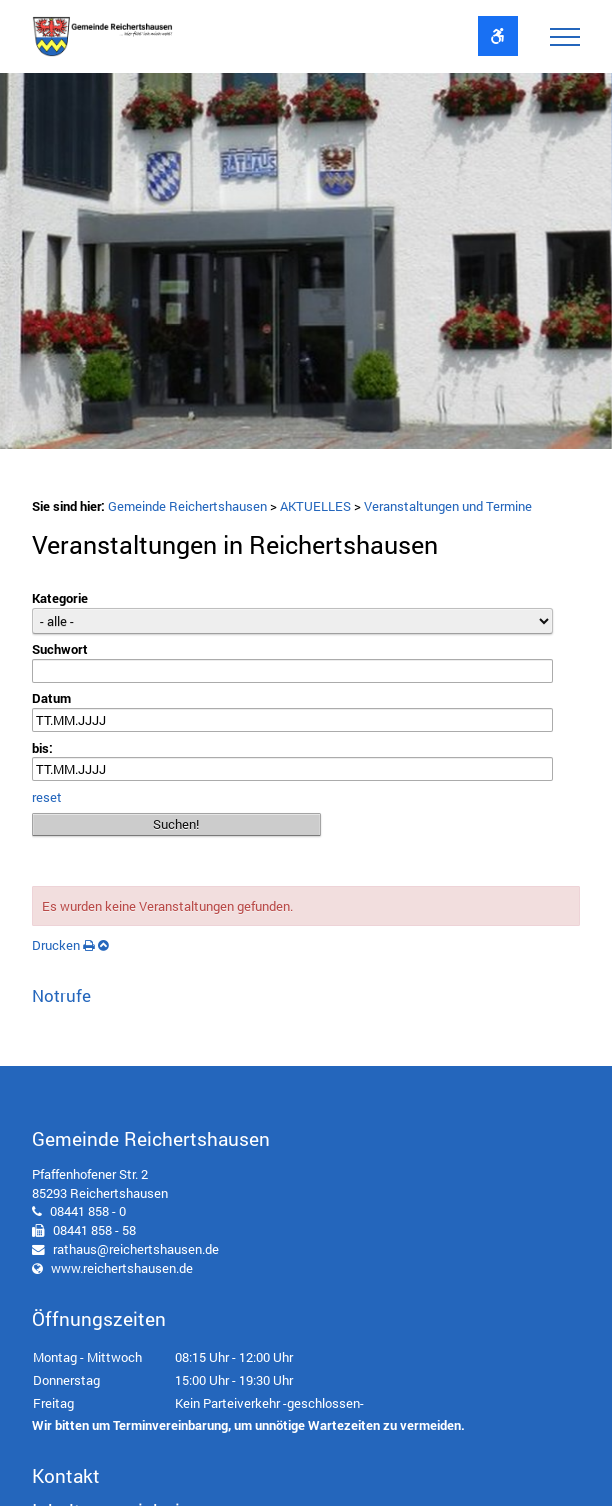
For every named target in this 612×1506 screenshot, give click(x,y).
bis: (42, 748)
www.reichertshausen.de (122, 1268)
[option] (306, 266)
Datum (51, 698)
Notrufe (61, 995)
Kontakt (66, 1475)
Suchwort (60, 649)
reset (47, 797)
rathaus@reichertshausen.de (136, 1249)
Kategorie (60, 598)
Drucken (63, 945)
